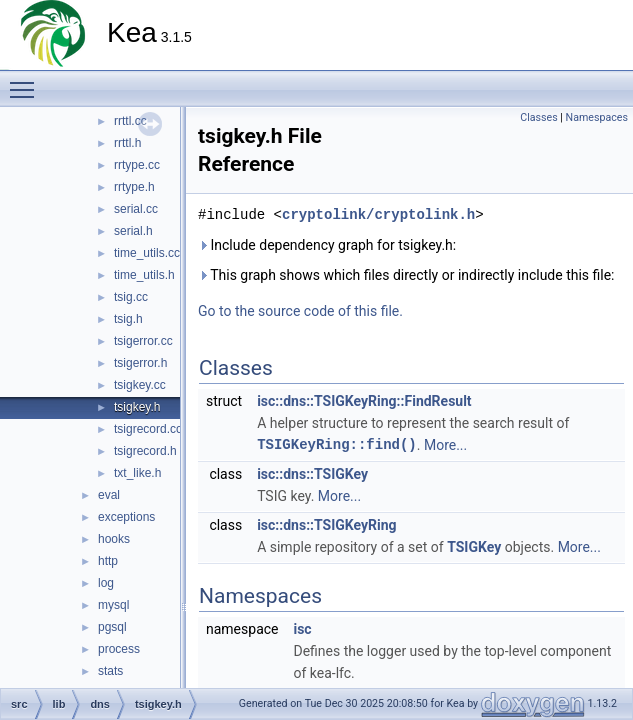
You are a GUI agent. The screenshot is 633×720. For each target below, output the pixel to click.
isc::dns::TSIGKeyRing (326, 525)
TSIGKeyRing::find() (337, 444)
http (108, 561)
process (119, 649)
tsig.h (128, 319)
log (106, 583)
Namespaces (597, 117)
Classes (538, 117)
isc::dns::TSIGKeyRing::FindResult (364, 401)
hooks (114, 539)
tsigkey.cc (140, 385)
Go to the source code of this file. (300, 311)
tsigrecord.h (145, 451)
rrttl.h (127, 143)
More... (445, 445)
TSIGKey (474, 547)
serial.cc (136, 209)
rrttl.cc (130, 121)
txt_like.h (137, 473)
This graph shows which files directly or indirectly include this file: (406, 275)
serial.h (133, 231)
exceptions (126, 517)
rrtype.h (134, 187)
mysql (113, 605)
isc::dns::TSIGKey (312, 474)
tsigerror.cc (143, 341)
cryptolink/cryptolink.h (378, 214)
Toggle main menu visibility (27, 81)
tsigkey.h (137, 407)
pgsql (112, 627)
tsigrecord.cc (148, 429)
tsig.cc (131, 297)
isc (302, 629)
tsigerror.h (140, 363)
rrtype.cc (137, 165)
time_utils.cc (147, 253)
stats (110, 671)
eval (109, 495)
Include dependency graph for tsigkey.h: (327, 245)
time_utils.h (144, 275)
